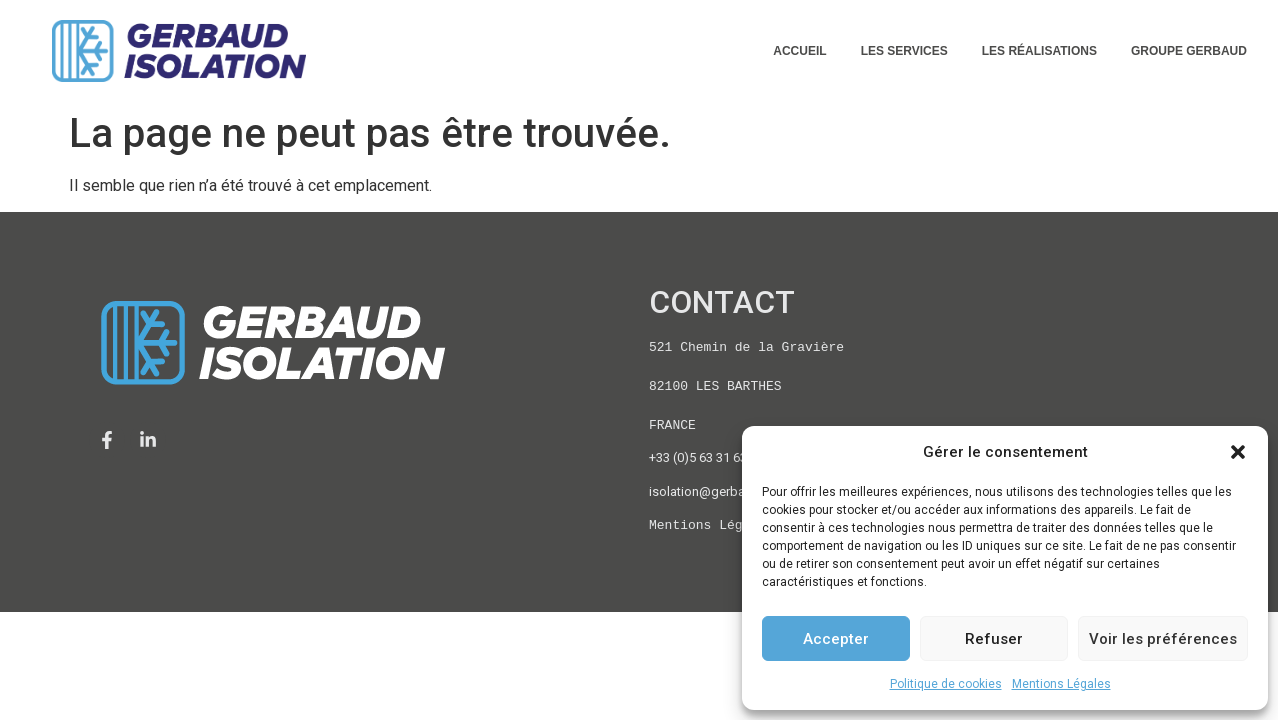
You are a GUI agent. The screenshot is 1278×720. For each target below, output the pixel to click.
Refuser (994, 639)
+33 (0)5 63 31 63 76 (706, 457)
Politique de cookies (946, 684)
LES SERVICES (904, 51)
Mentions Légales (1061, 684)
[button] (1238, 452)
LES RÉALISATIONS (1039, 51)
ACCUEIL (799, 51)
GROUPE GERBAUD (1189, 51)
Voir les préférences (1163, 639)
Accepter (836, 639)
